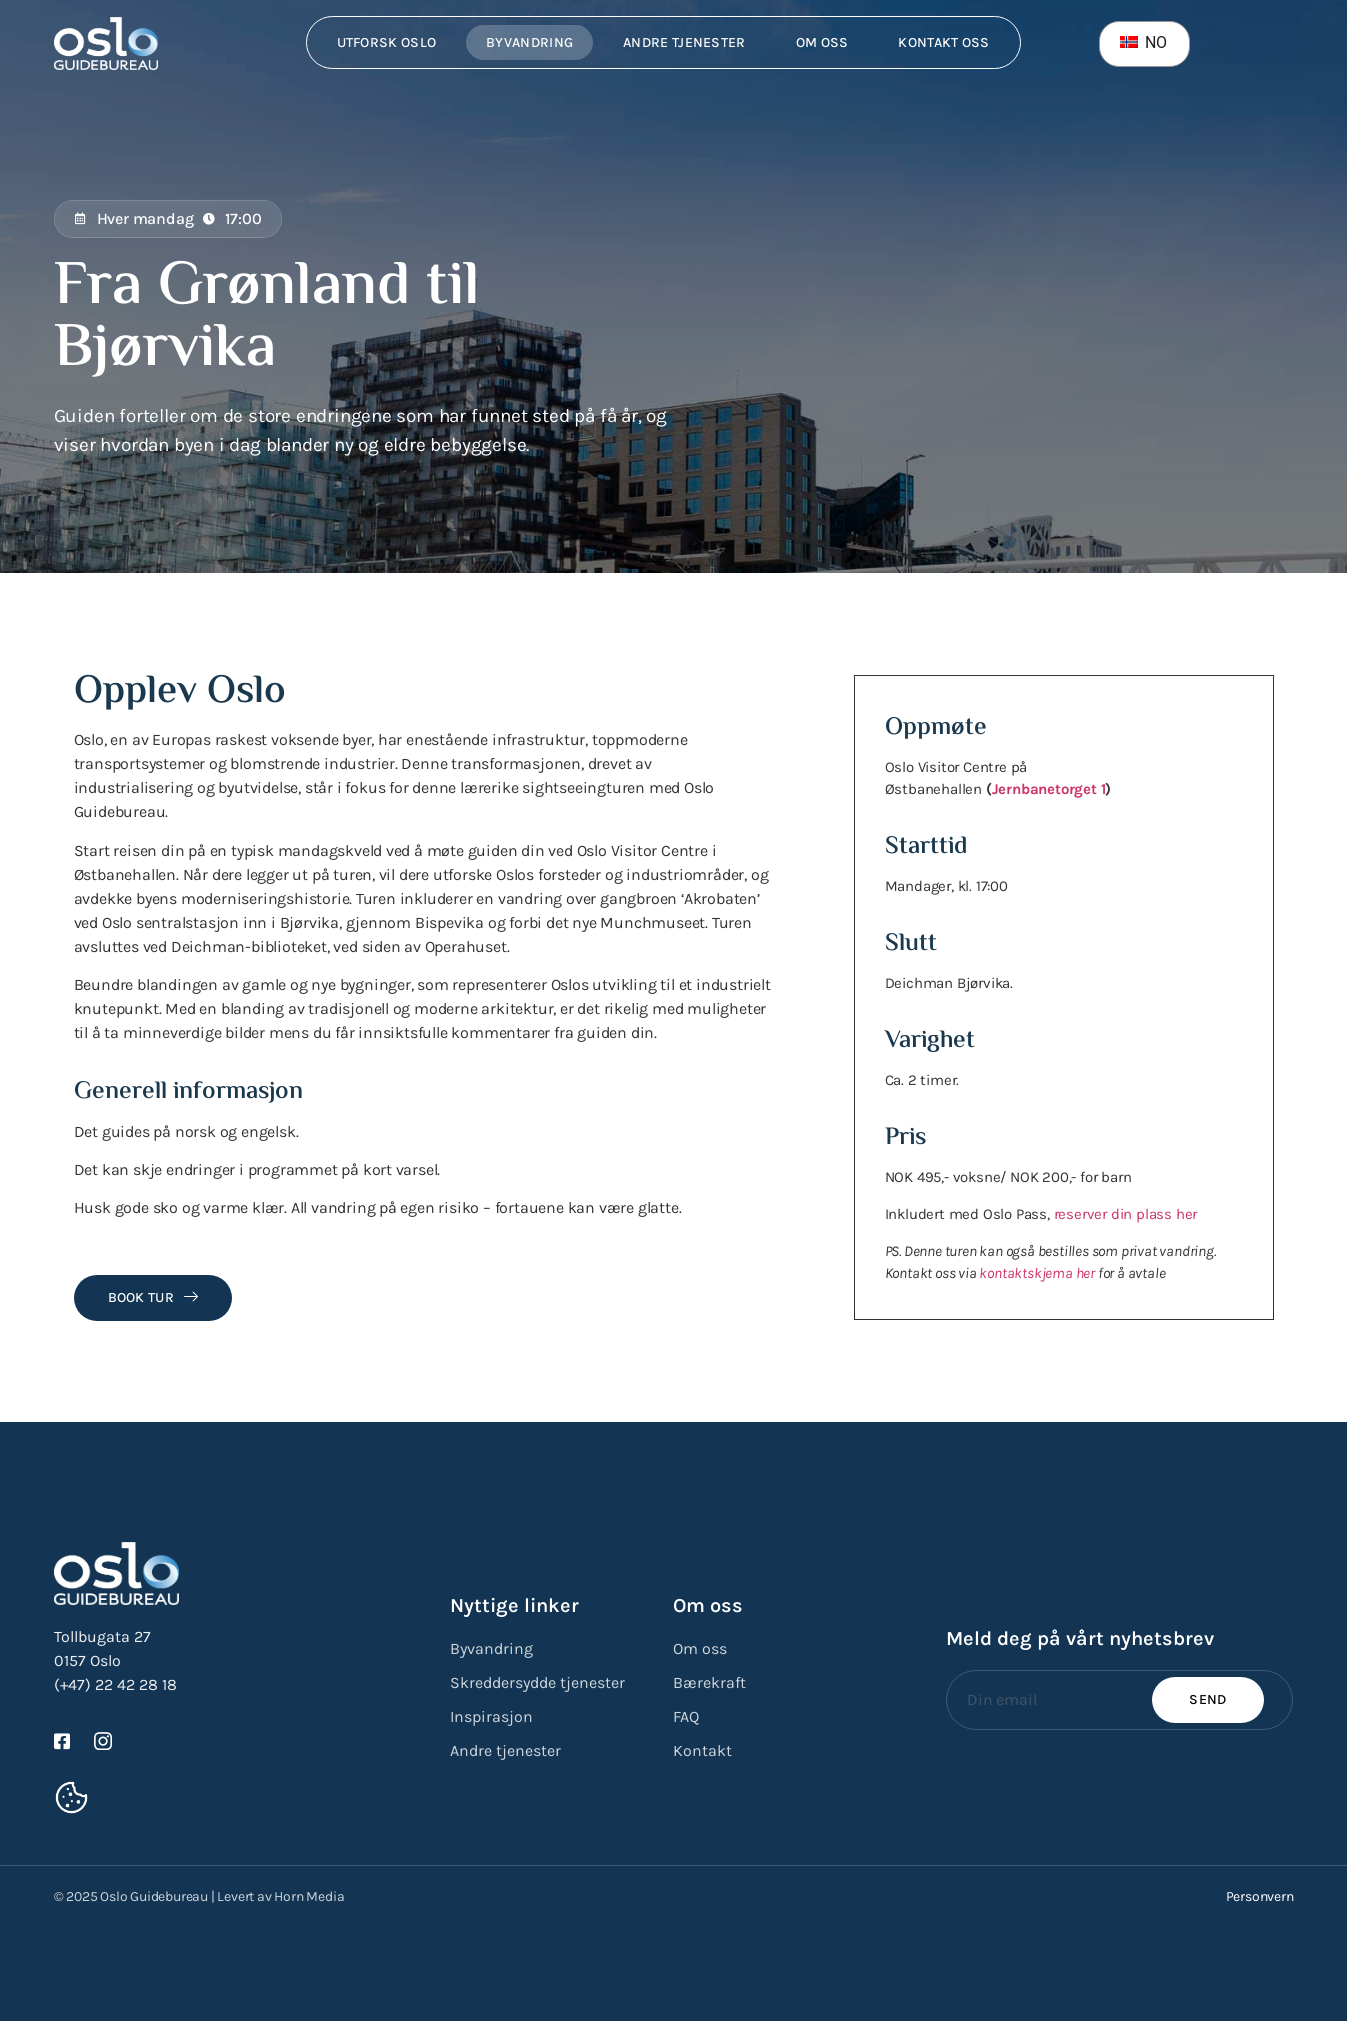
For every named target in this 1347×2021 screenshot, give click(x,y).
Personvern (1260, 1896)
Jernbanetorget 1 (1049, 789)
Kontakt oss (943, 42)
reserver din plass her (1126, 1214)
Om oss (822, 42)
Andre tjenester (684, 42)
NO (1143, 42)
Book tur (153, 1297)
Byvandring (529, 42)
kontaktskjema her (1037, 1273)
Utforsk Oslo (387, 42)
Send (1207, 1699)
